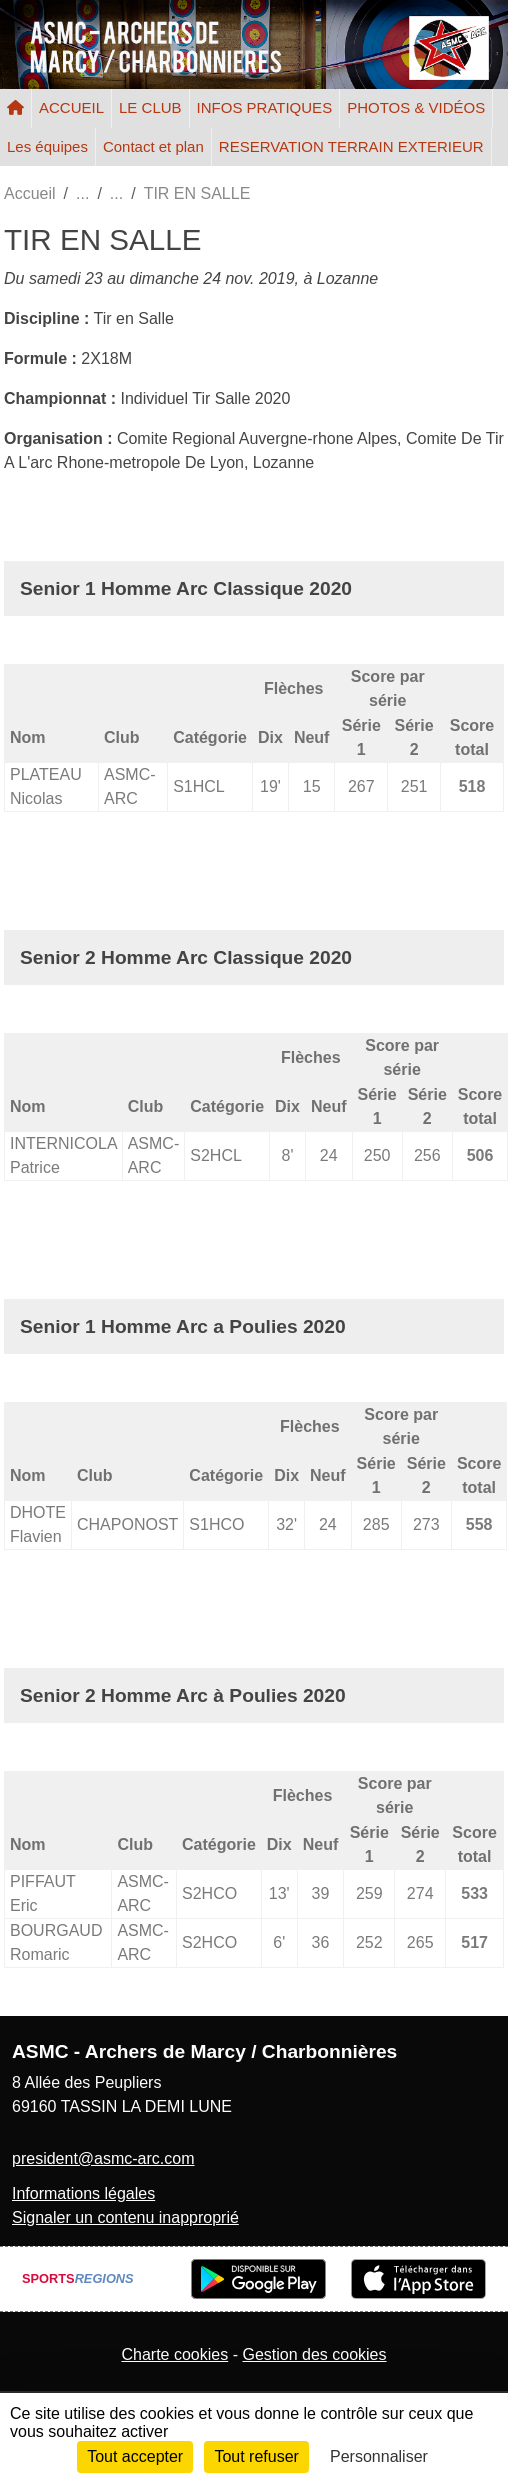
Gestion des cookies (314, 2354)
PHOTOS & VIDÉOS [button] (416, 107)
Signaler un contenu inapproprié (125, 2217)
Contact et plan (153, 146)
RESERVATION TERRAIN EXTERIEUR (351, 146)
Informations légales (83, 2193)
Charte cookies (174, 2354)
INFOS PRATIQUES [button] (265, 107)
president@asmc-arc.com (103, 2158)
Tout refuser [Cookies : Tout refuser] (256, 2456)
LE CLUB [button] (150, 107)
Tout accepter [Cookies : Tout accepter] (135, 2456)
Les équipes (47, 146)
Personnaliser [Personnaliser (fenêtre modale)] (379, 2456)
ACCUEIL (71, 107)
